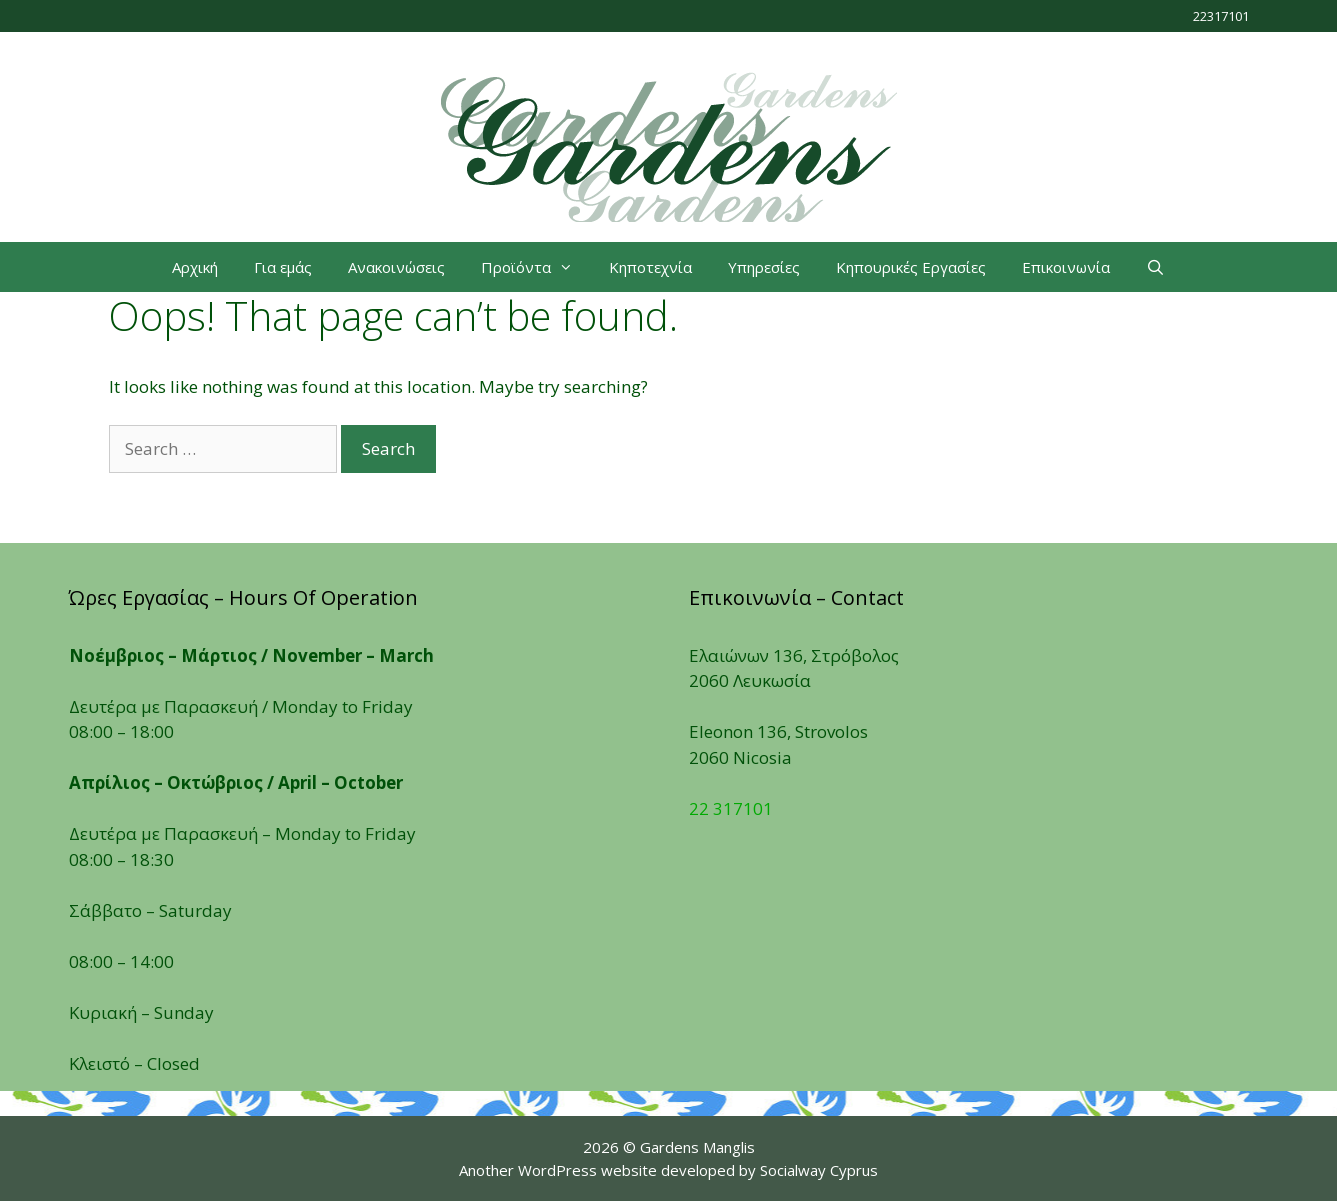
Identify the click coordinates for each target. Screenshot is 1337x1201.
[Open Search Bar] (1155, 267)
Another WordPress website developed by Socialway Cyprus (668, 1170)
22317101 (1221, 16)
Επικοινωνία (1066, 267)
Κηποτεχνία (650, 267)
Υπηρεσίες (764, 267)
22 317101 (731, 808)
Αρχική (195, 267)
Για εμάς (283, 267)
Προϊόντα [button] (536, 267)
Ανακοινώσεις (396, 267)
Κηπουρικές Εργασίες (911, 267)
